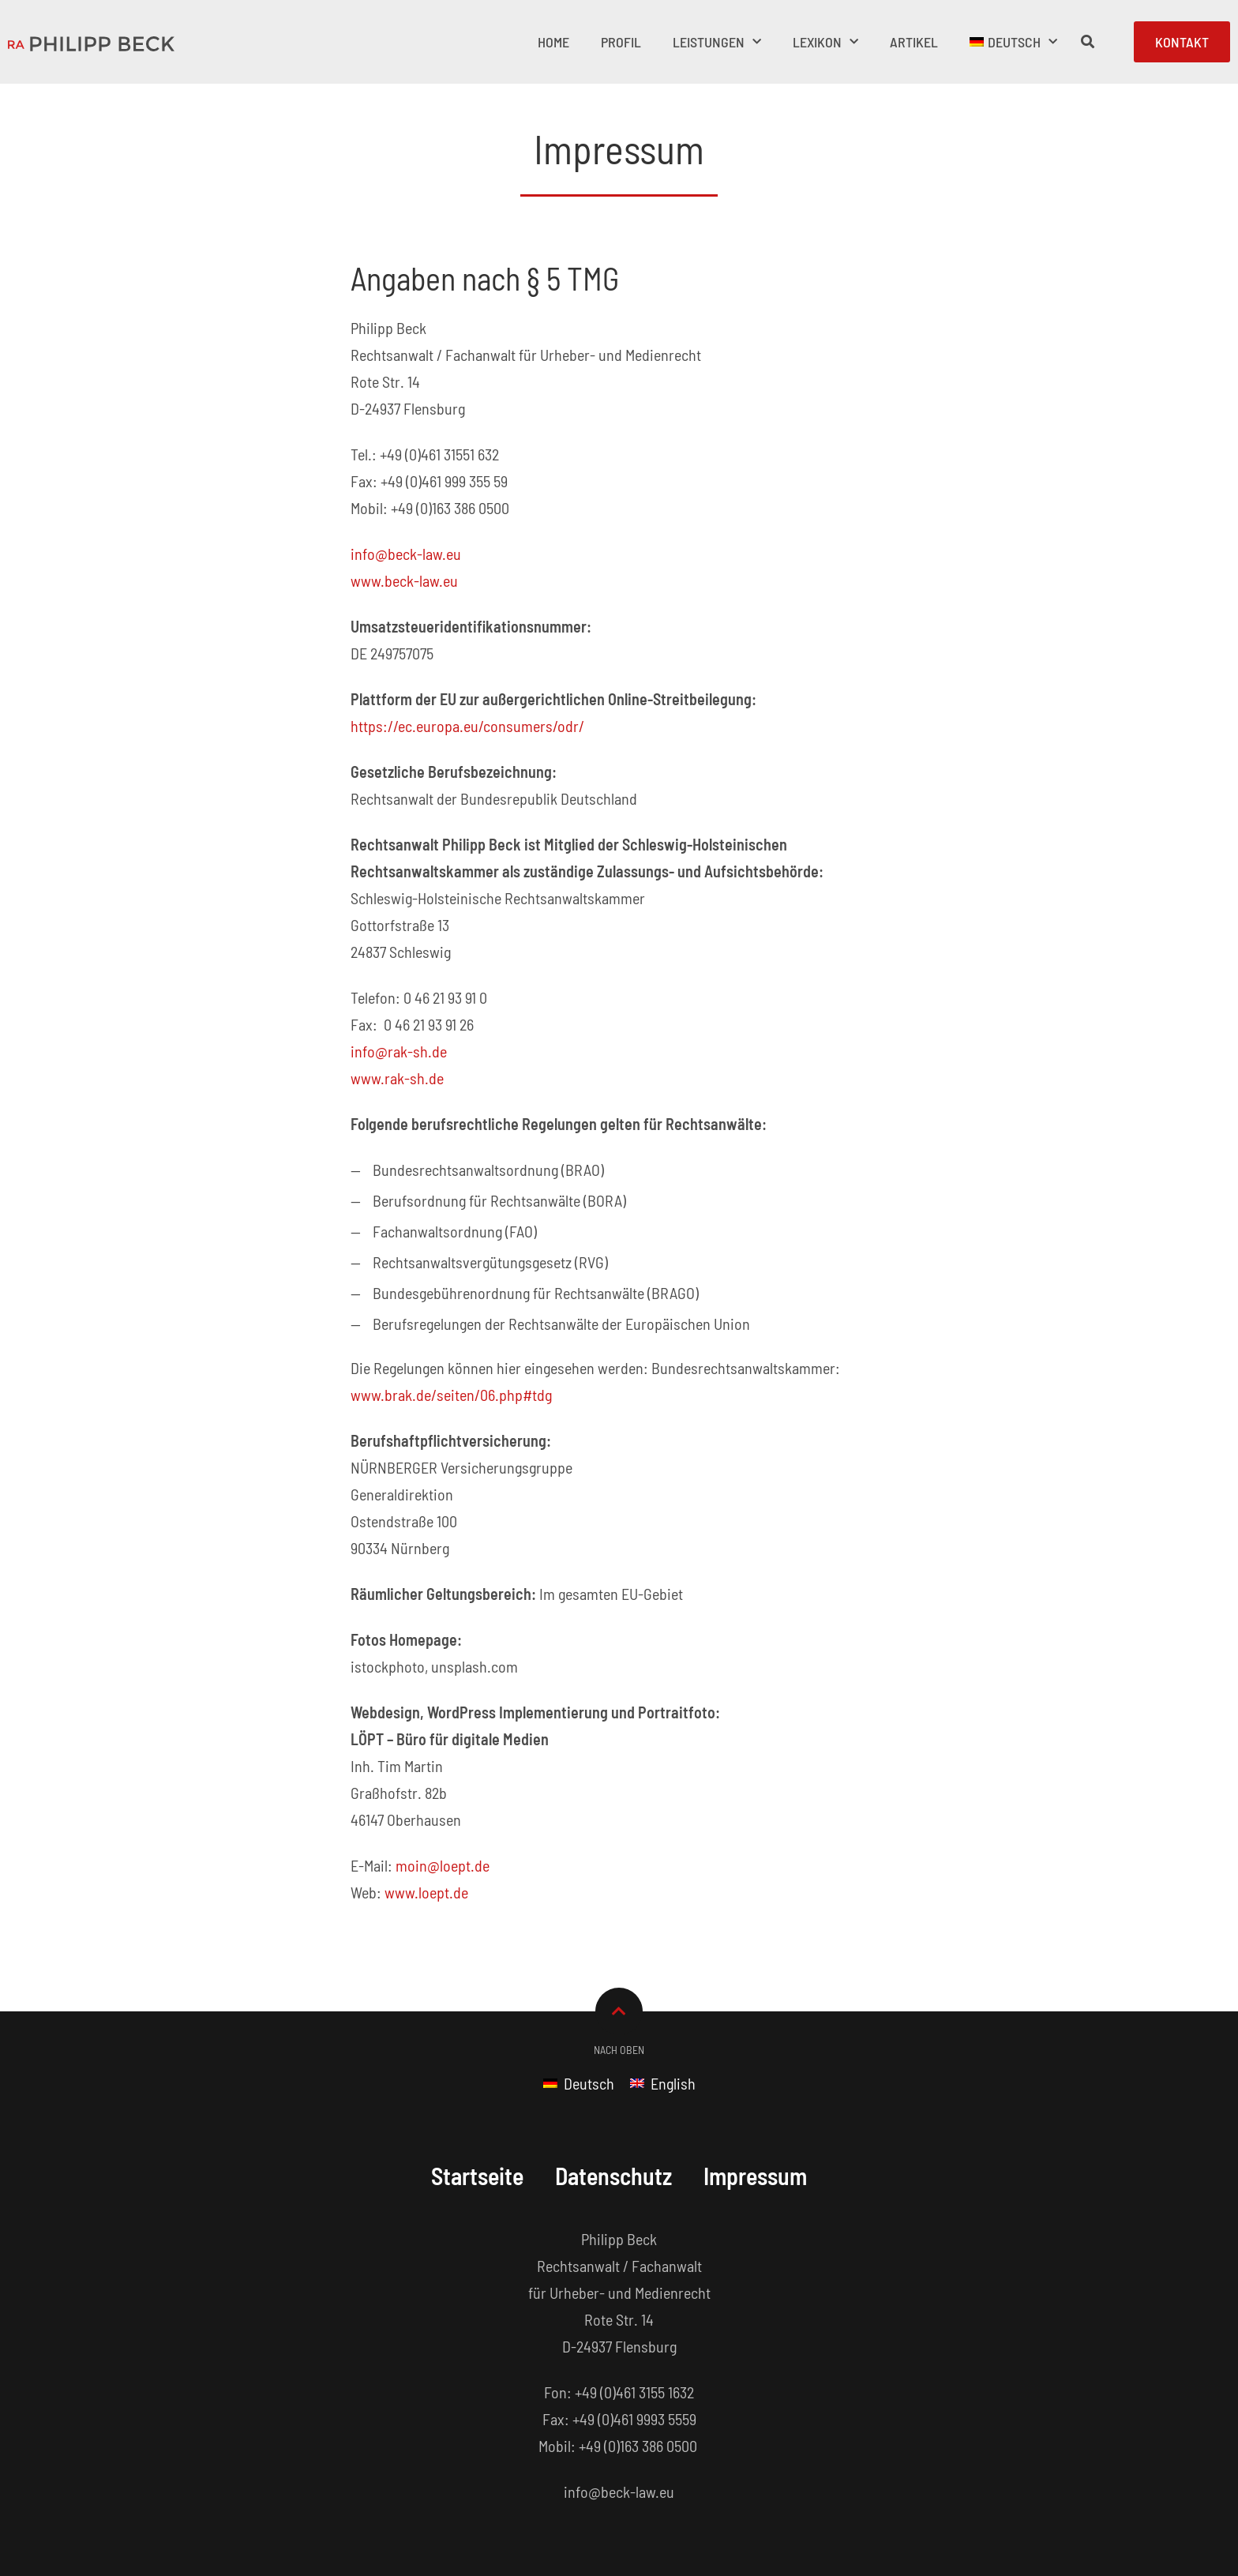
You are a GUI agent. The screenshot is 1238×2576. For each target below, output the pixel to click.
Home (553, 42)
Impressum (756, 2175)
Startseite (476, 2175)
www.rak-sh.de (397, 1077)
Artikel (914, 42)
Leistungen (717, 42)
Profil (621, 42)
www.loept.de (426, 1892)
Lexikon (825, 42)
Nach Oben (619, 2049)
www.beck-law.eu (404, 580)
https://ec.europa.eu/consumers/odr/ (467, 725)
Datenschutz (614, 2175)
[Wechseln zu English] (662, 2082)
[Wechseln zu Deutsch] (578, 2082)
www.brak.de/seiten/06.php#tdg (451, 1394)
